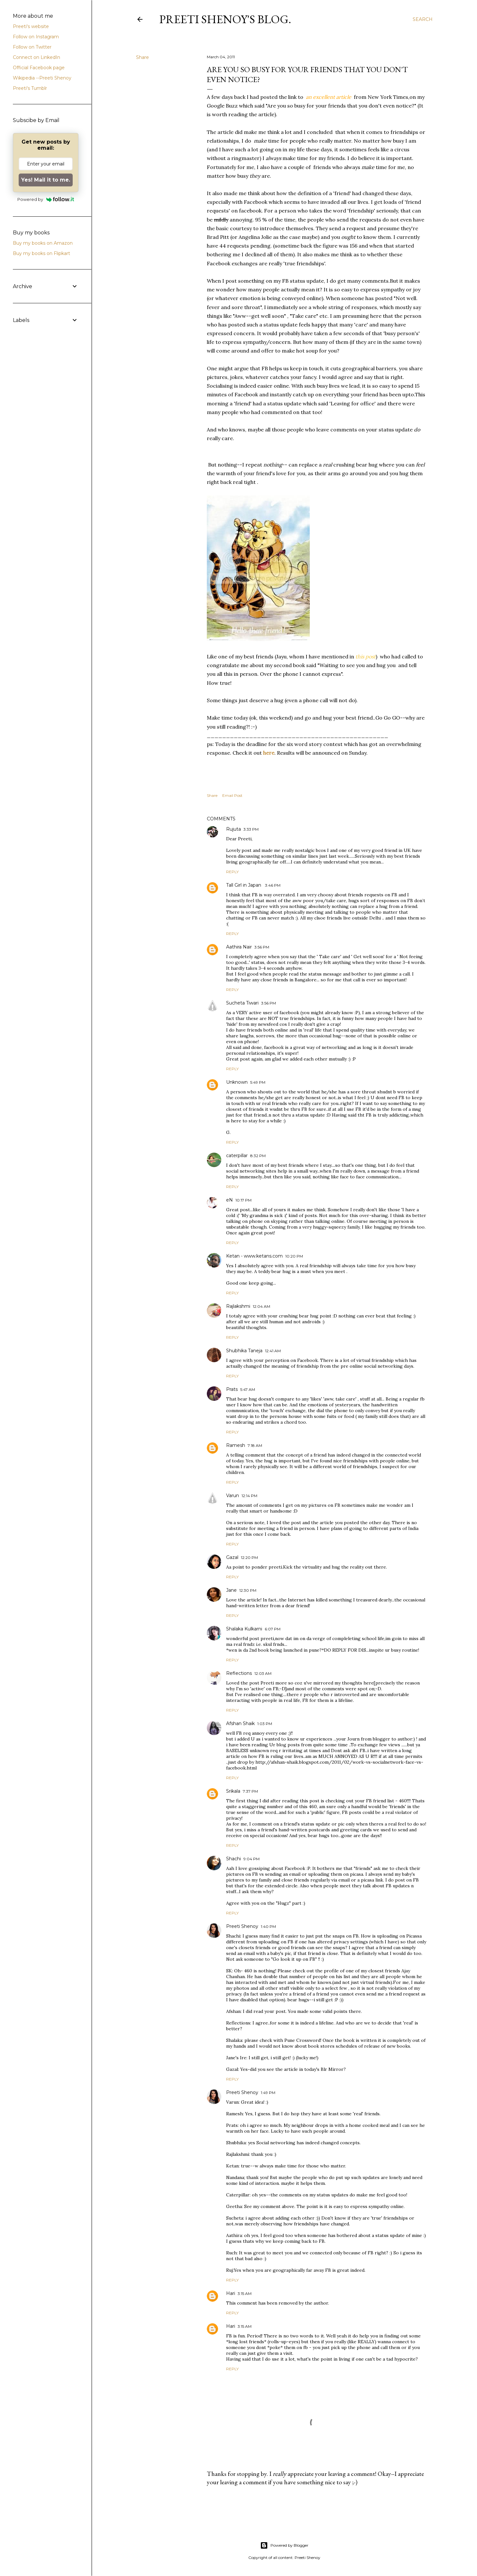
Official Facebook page (39, 68)
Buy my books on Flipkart (41, 253)
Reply (232, 871)
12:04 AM (261, 1306)
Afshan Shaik (240, 1723)
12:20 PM (249, 1557)
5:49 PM (257, 1082)
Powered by (45, 199)
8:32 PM (258, 1155)
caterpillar (237, 1155)
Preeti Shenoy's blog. (225, 19)
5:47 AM (247, 1389)
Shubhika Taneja (244, 1351)
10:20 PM (294, 1256)
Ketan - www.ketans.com (254, 1256)
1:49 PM (268, 2092)
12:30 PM (247, 1590)
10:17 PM (243, 1200)
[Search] (423, 19)
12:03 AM (262, 1673)
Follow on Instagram (36, 37)
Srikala (233, 1791)
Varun (232, 1495)
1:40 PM (268, 1926)
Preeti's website (31, 26)
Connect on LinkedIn (36, 57)
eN (229, 1200)
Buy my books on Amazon (43, 243)
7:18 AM (255, 1445)
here (268, 753)
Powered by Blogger (284, 2545)
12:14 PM (249, 1495)
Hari (230, 2293)
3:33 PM (251, 829)
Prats (232, 1389)
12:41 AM (273, 1350)
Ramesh (235, 1445)
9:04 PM (251, 1858)
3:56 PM (261, 947)
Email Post (232, 795)
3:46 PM (272, 885)
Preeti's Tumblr (30, 88)
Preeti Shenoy (242, 1926)
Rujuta (233, 829)
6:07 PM (272, 1629)
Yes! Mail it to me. (45, 180)
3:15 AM (245, 2293)
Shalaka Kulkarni (244, 1629)
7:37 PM (250, 1791)
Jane (231, 1590)
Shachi (233, 1859)
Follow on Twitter (32, 47)
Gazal (232, 1557)
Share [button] (142, 57)
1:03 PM (264, 1723)
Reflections (239, 1673)
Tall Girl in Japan (244, 885)
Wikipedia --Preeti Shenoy (42, 78)
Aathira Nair (239, 947)
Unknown (237, 1082)
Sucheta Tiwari (242, 1003)
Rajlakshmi (238, 1306)
